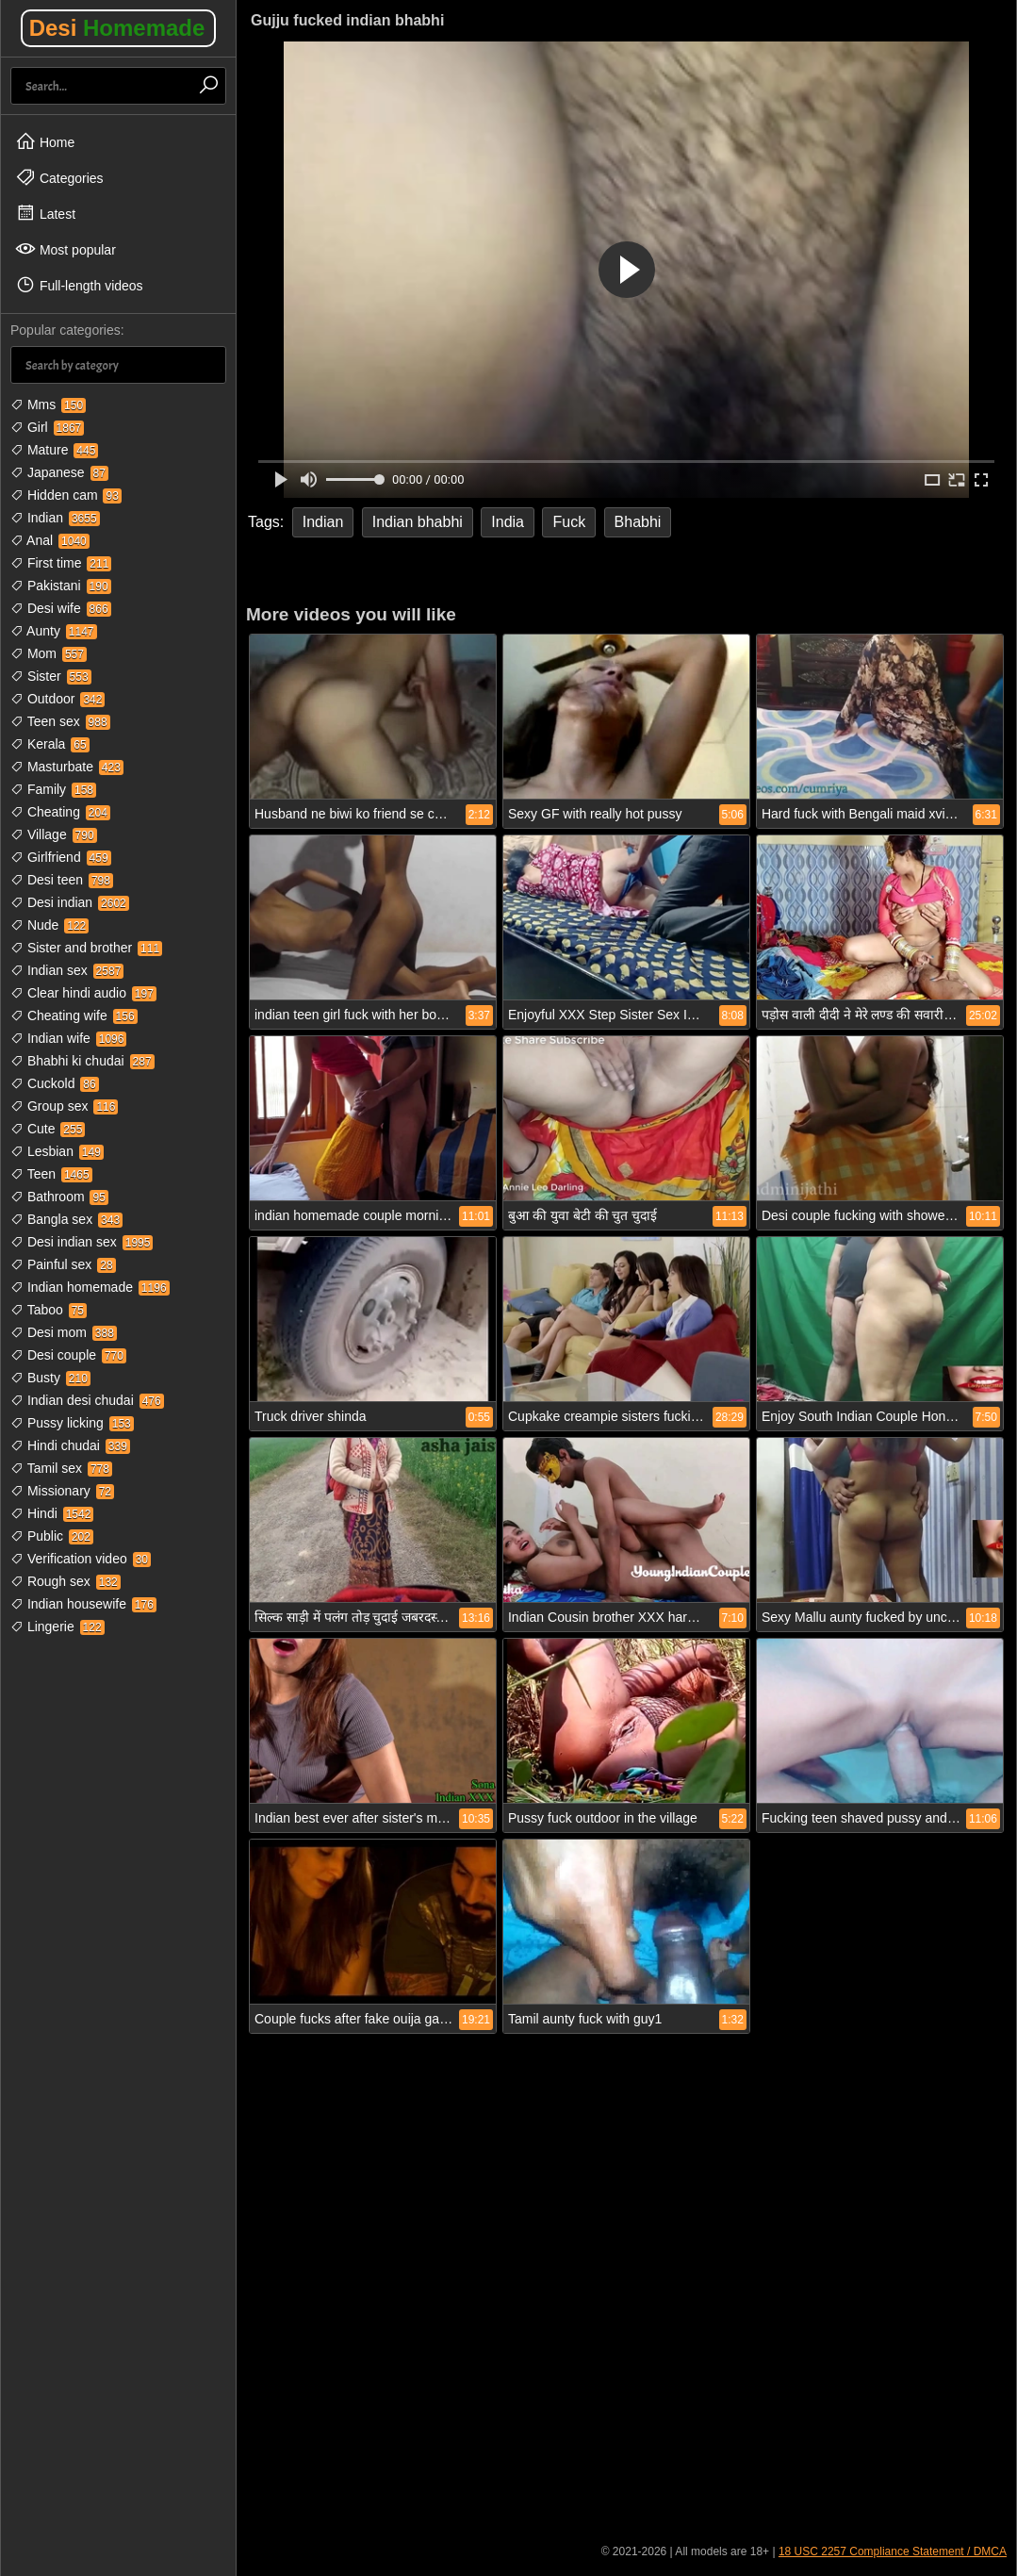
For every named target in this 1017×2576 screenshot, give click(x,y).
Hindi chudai (70, 1445)
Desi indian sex (81, 1241)
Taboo (48, 1309)
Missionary (62, 1490)
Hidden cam (66, 495)
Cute (47, 1128)
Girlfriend (60, 857)
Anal (50, 540)
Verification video (80, 1558)
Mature (54, 449)
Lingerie (57, 1626)
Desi (117, 28)
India (507, 522)
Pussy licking (72, 1422)
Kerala (50, 743)
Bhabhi (638, 522)
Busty (50, 1377)
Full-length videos (79, 284)
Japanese (59, 472)
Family (53, 789)
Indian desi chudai (87, 1400)
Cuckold (54, 1083)
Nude (49, 925)
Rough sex (65, 1581)
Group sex (64, 1106)
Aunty (53, 630)
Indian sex (66, 970)
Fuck (568, 522)
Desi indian (69, 902)
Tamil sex (61, 1468)
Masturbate (66, 766)
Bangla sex (66, 1219)
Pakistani (60, 585)
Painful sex (63, 1264)
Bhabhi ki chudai (82, 1060)
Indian (55, 517)
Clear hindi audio (83, 992)
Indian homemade (90, 1287)
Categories (59, 177)
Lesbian (57, 1151)
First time (60, 562)
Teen (51, 1173)
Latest (45, 213)
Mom (48, 653)
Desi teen (61, 879)
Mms (48, 404)
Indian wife (68, 1038)
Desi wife (60, 608)
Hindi (51, 1513)
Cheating (60, 811)
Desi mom (63, 1332)
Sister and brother (86, 947)
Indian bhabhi (417, 522)
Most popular (65, 249)
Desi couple (68, 1354)
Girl (47, 427)
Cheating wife (74, 1015)
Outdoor (57, 698)
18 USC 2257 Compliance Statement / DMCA (893, 2551)
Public (51, 1536)
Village (53, 834)
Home (44, 141)
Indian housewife (83, 1603)
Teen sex (60, 721)
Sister (50, 676)
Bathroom (59, 1196)
